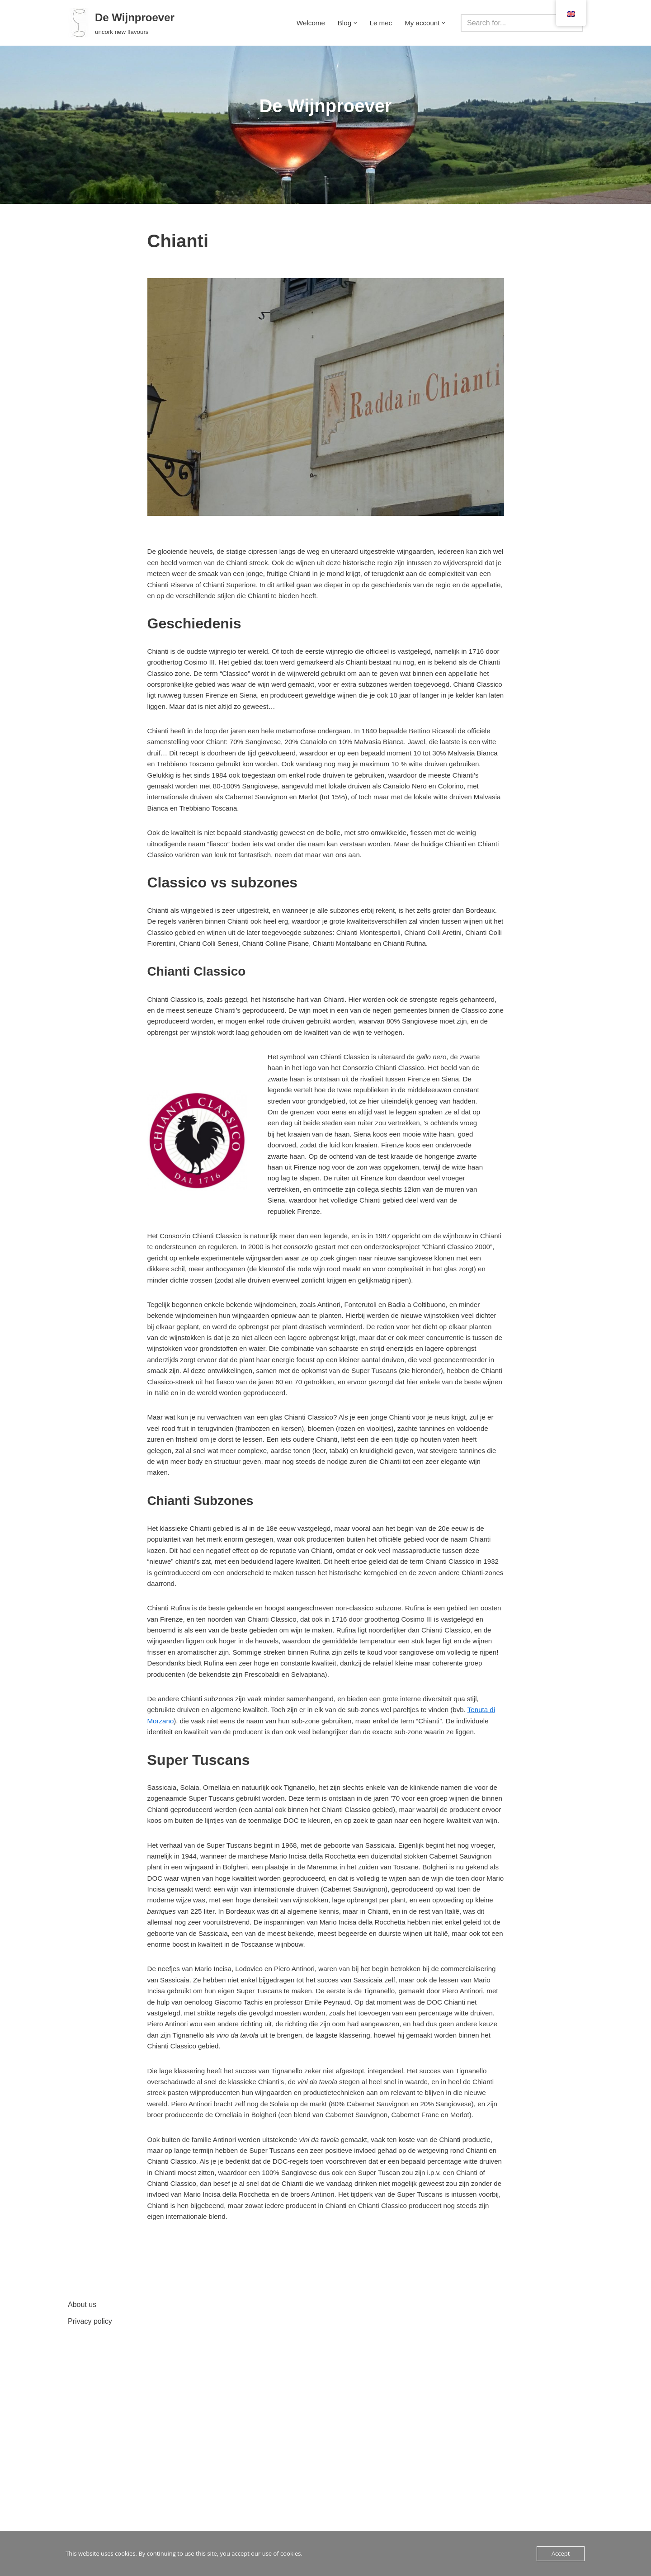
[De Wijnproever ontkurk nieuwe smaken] (121, 23)
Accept (561, 2553)
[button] (352, 23)
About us (82, 2526)
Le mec (378, 23)
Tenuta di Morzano (177, 1860)
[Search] (512, 23)
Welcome (305, 23)
